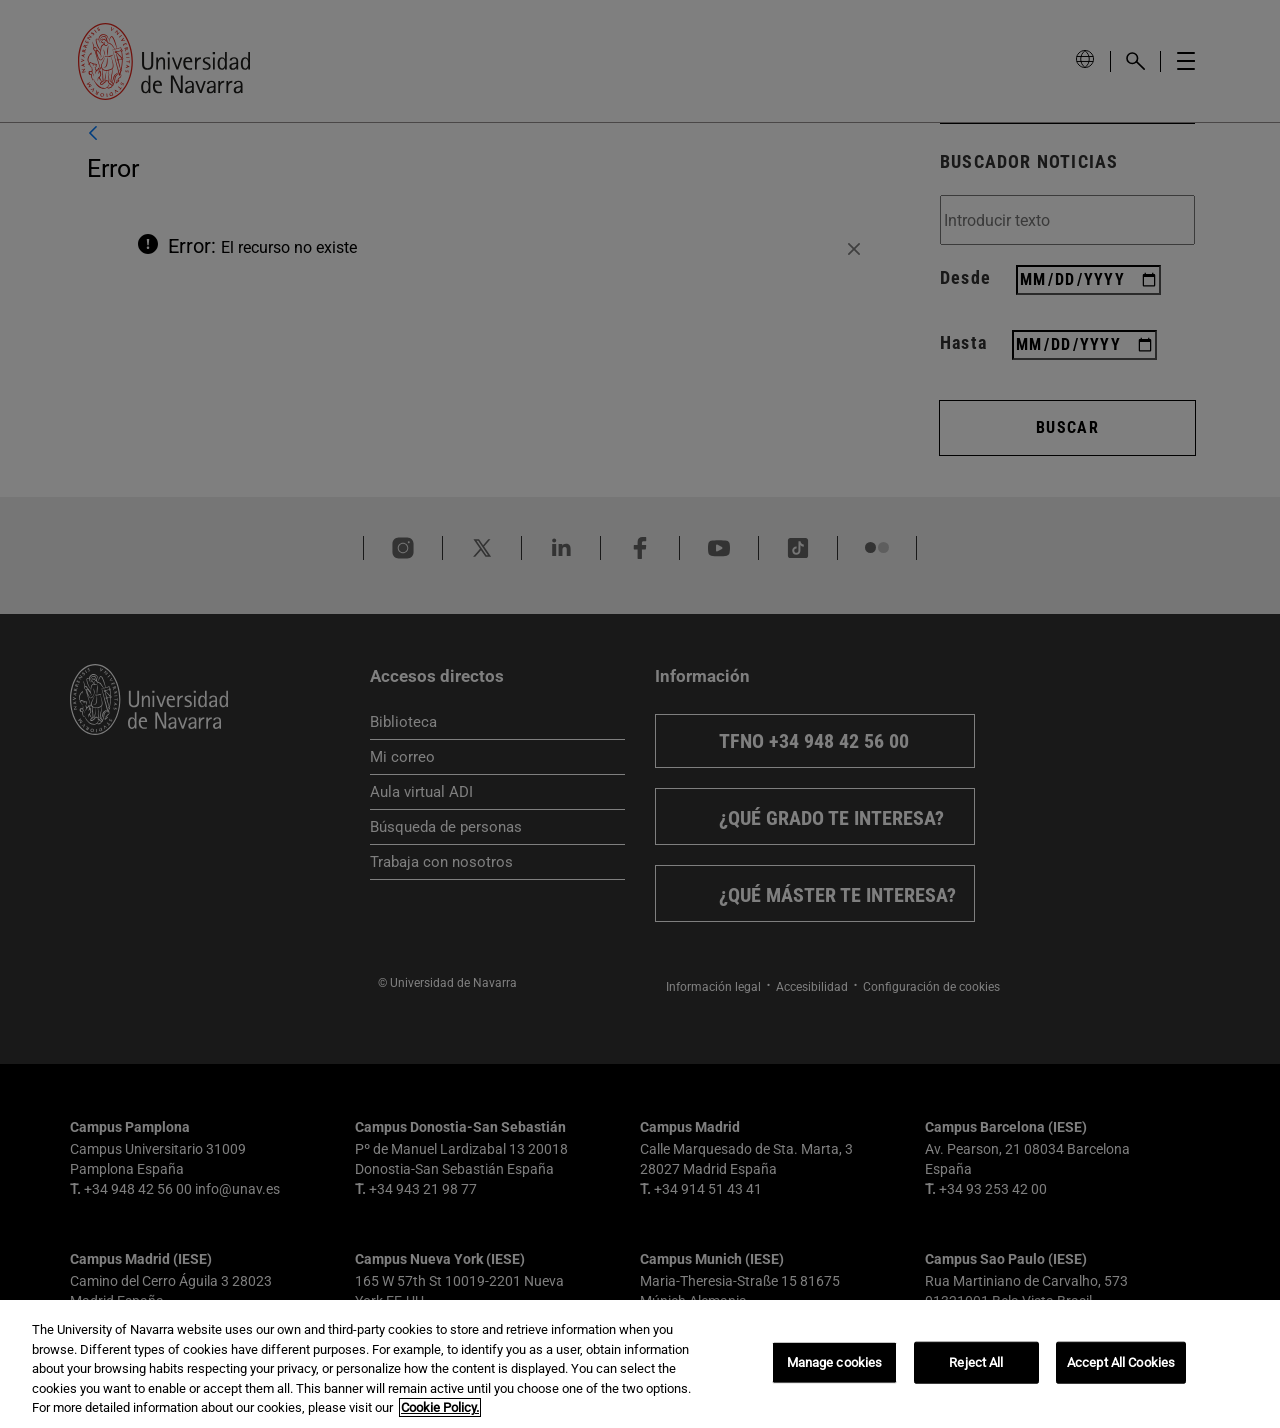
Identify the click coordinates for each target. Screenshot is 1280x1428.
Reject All (976, 1362)
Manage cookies (835, 1362)
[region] (640, 1364)
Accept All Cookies (1121, 1362)
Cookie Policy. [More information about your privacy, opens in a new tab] (440, 1407)
